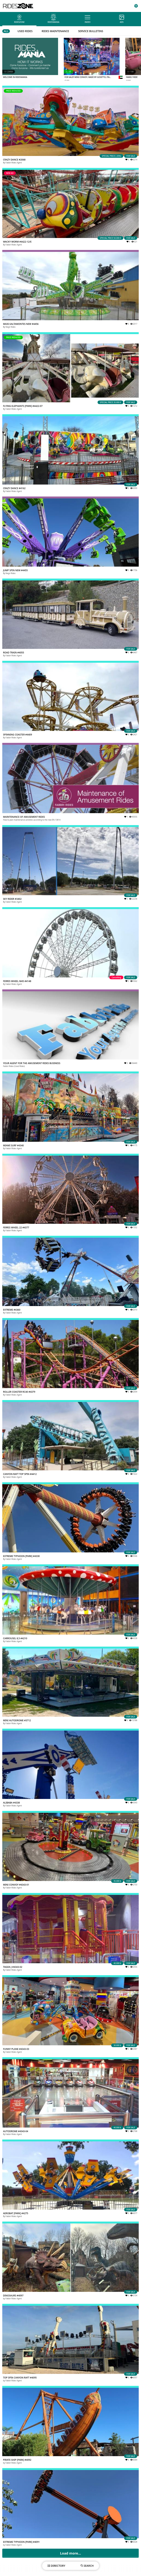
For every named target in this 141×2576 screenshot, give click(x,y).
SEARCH (87, 2565)
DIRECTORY (56, 2565)
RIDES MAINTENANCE (55, 31)
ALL (6, 31)
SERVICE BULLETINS (90, 31)
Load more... (70, 2553)
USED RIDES (24, 31)
